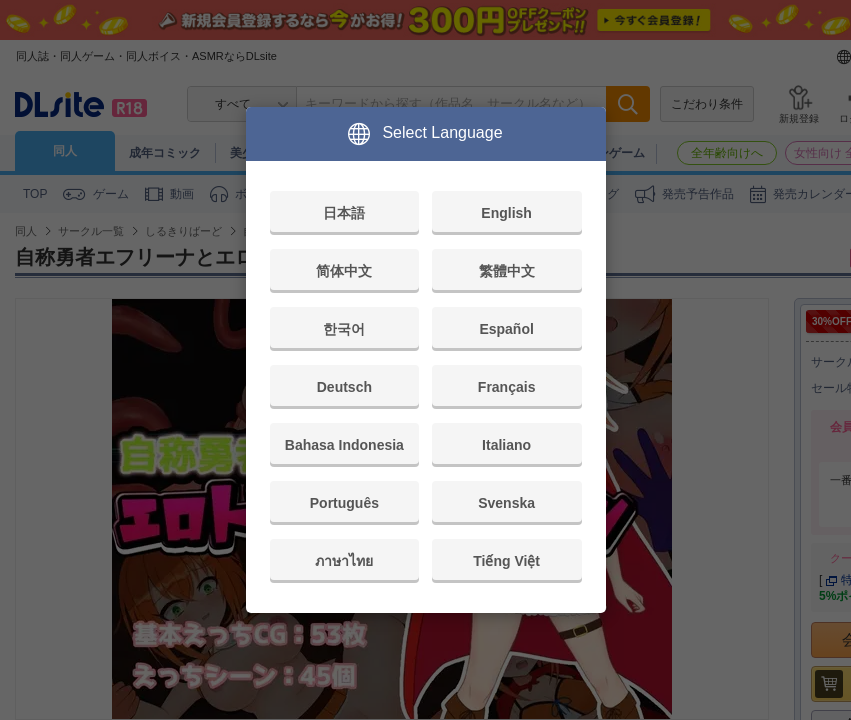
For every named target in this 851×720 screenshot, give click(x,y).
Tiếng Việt (506, 561)
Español (506, 329)
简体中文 (344, 271)
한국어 (344, 329)
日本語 (344, 213)
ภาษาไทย (344, 561)
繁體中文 (507, 271)
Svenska (506, 503)
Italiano (506, 445)
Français (507, 387)
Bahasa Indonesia (344, 445)
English (506, 213)
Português (344, 503)
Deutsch (344, 387)
